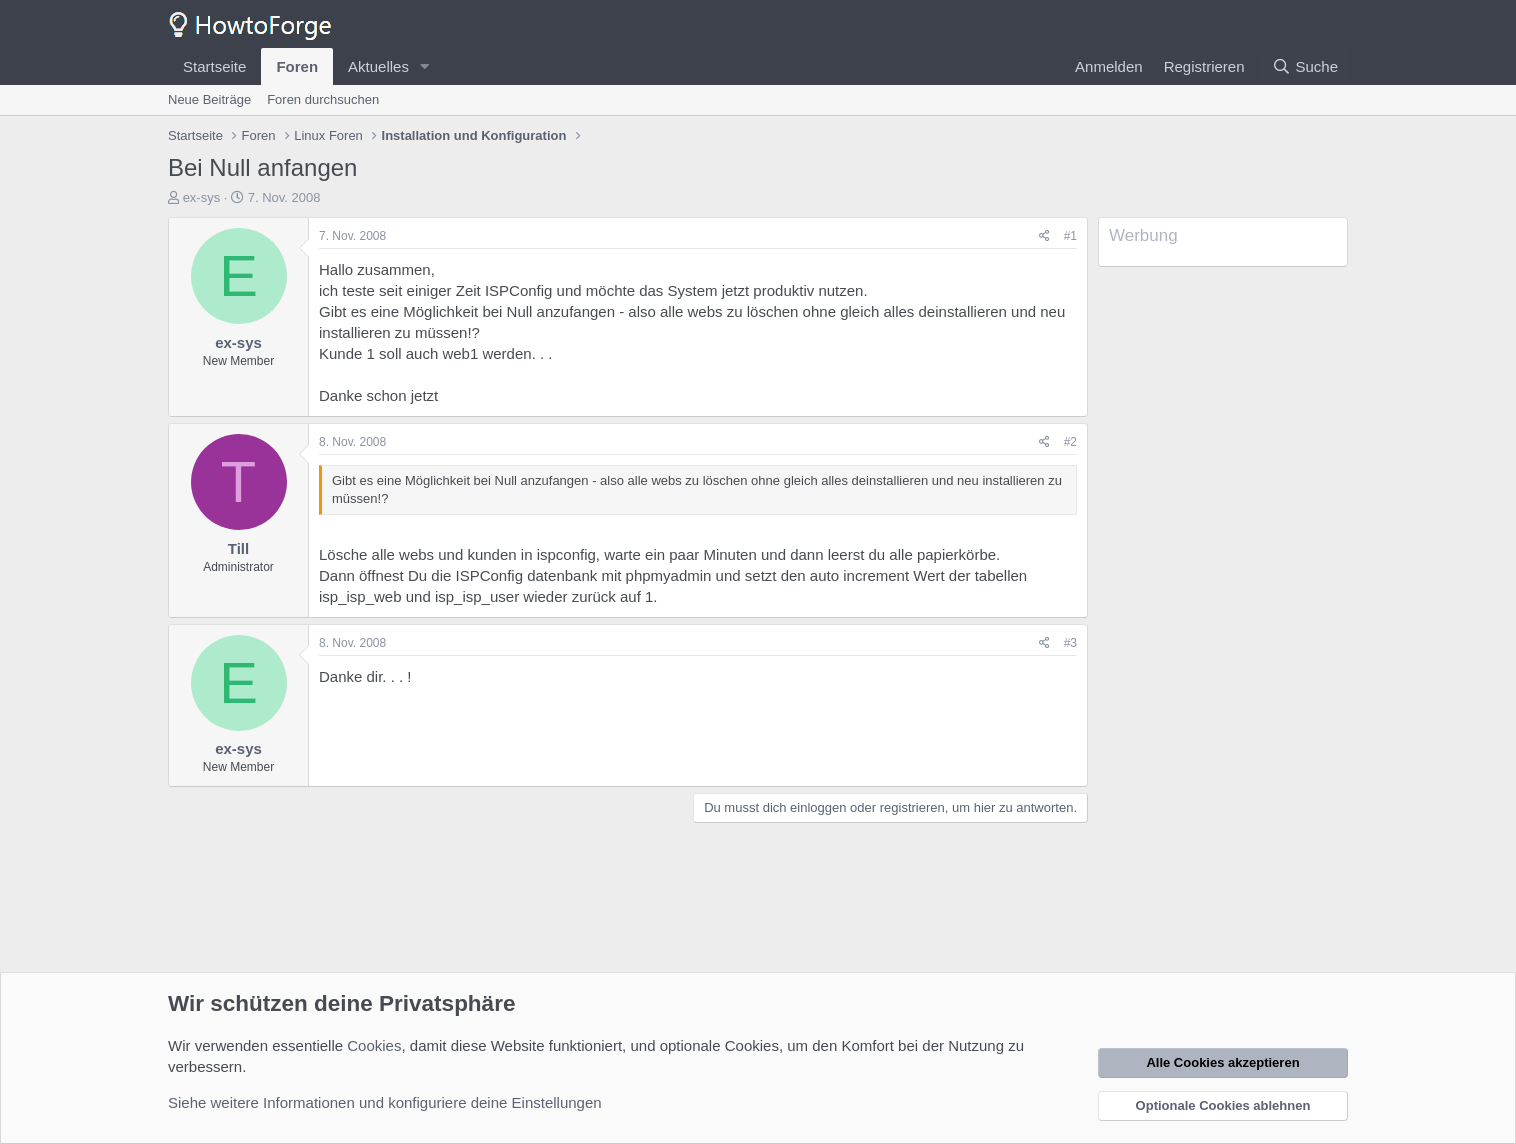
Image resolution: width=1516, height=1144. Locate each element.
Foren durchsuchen (323, 99)
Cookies (374, 1045)
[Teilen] (1044, 236)
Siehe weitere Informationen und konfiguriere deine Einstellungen (385, 1102)
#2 (1070, 442)
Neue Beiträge (209, 99)
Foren (297, 66)
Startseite (214, 66)
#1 (1070, 236)
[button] (425, 66)
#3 (1070, 643)
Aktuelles (378, 66)
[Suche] (1305, 66)
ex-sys (202, 197)
